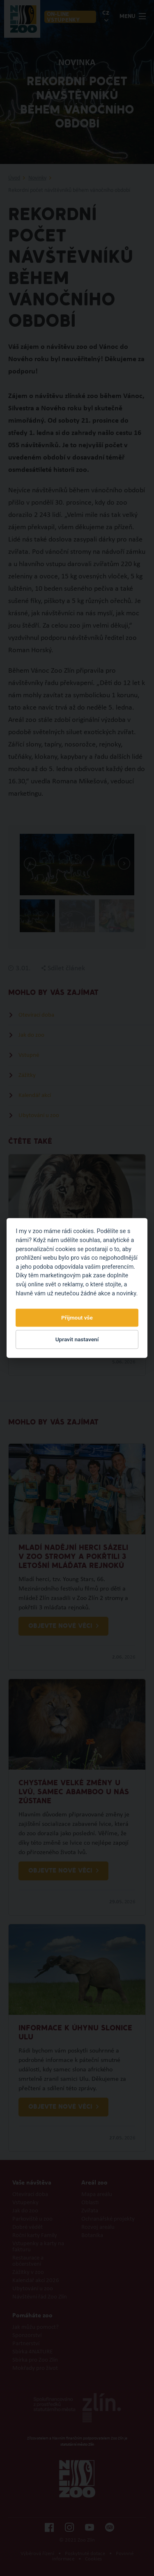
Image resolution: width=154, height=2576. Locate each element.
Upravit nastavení (77, 1339)
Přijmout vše (77, 1317)
